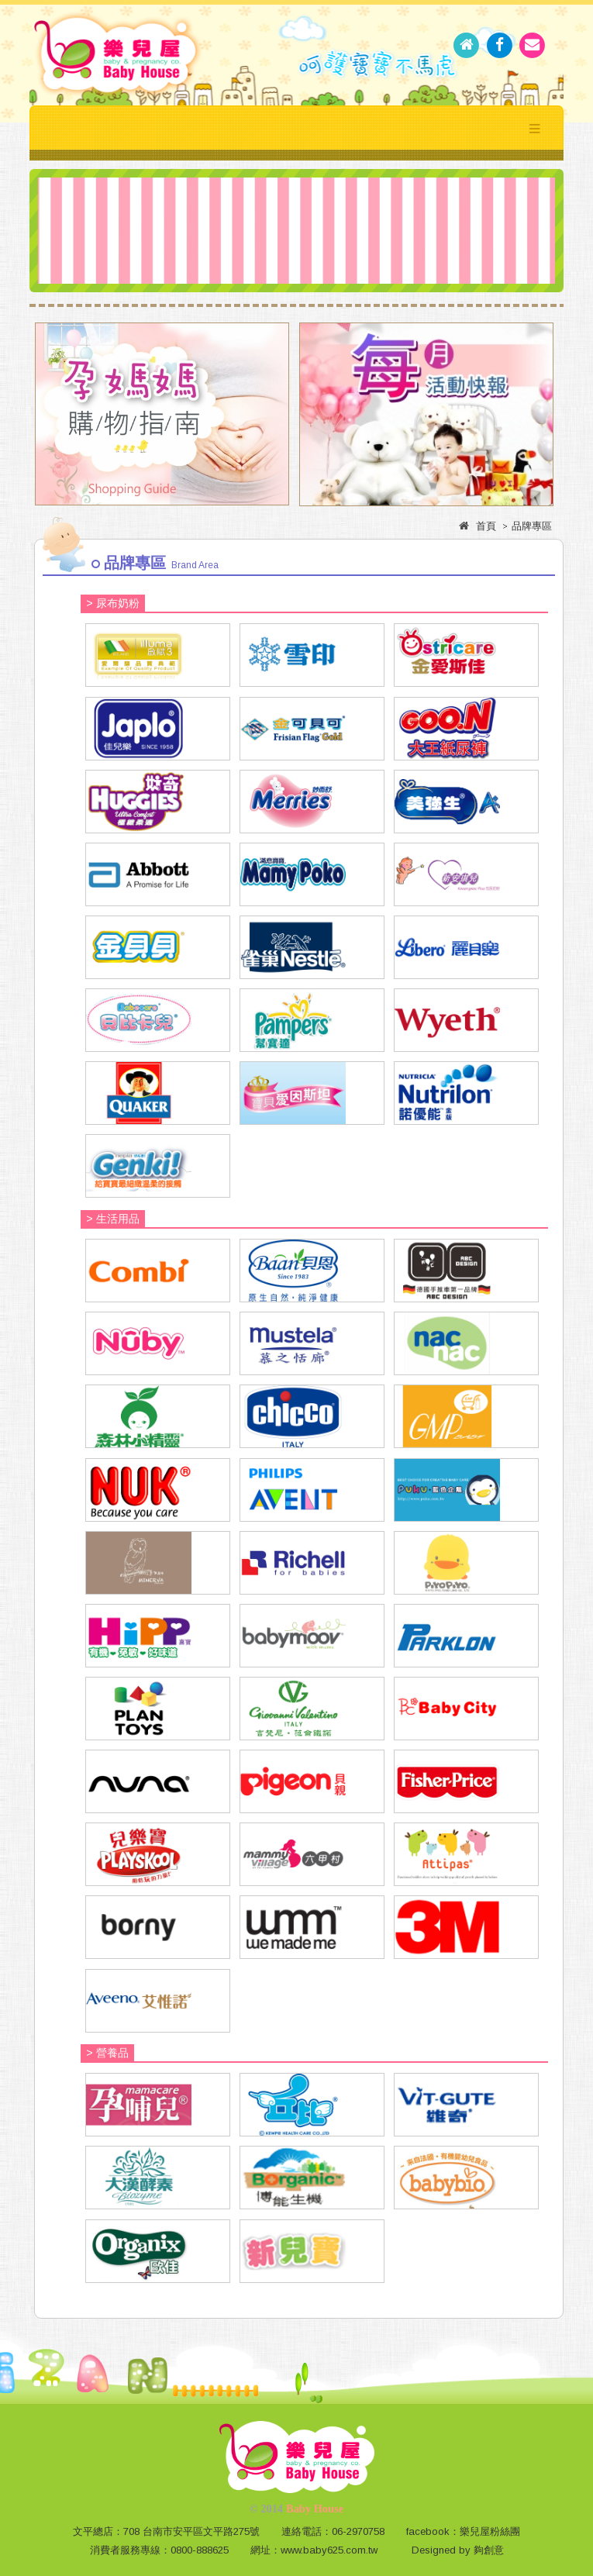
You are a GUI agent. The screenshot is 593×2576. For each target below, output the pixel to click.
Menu (535, 128)
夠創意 (489, 2550)
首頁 (486, 526)
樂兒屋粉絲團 (490, 2531)
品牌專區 (532, 526)
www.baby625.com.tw (329, 2550)
